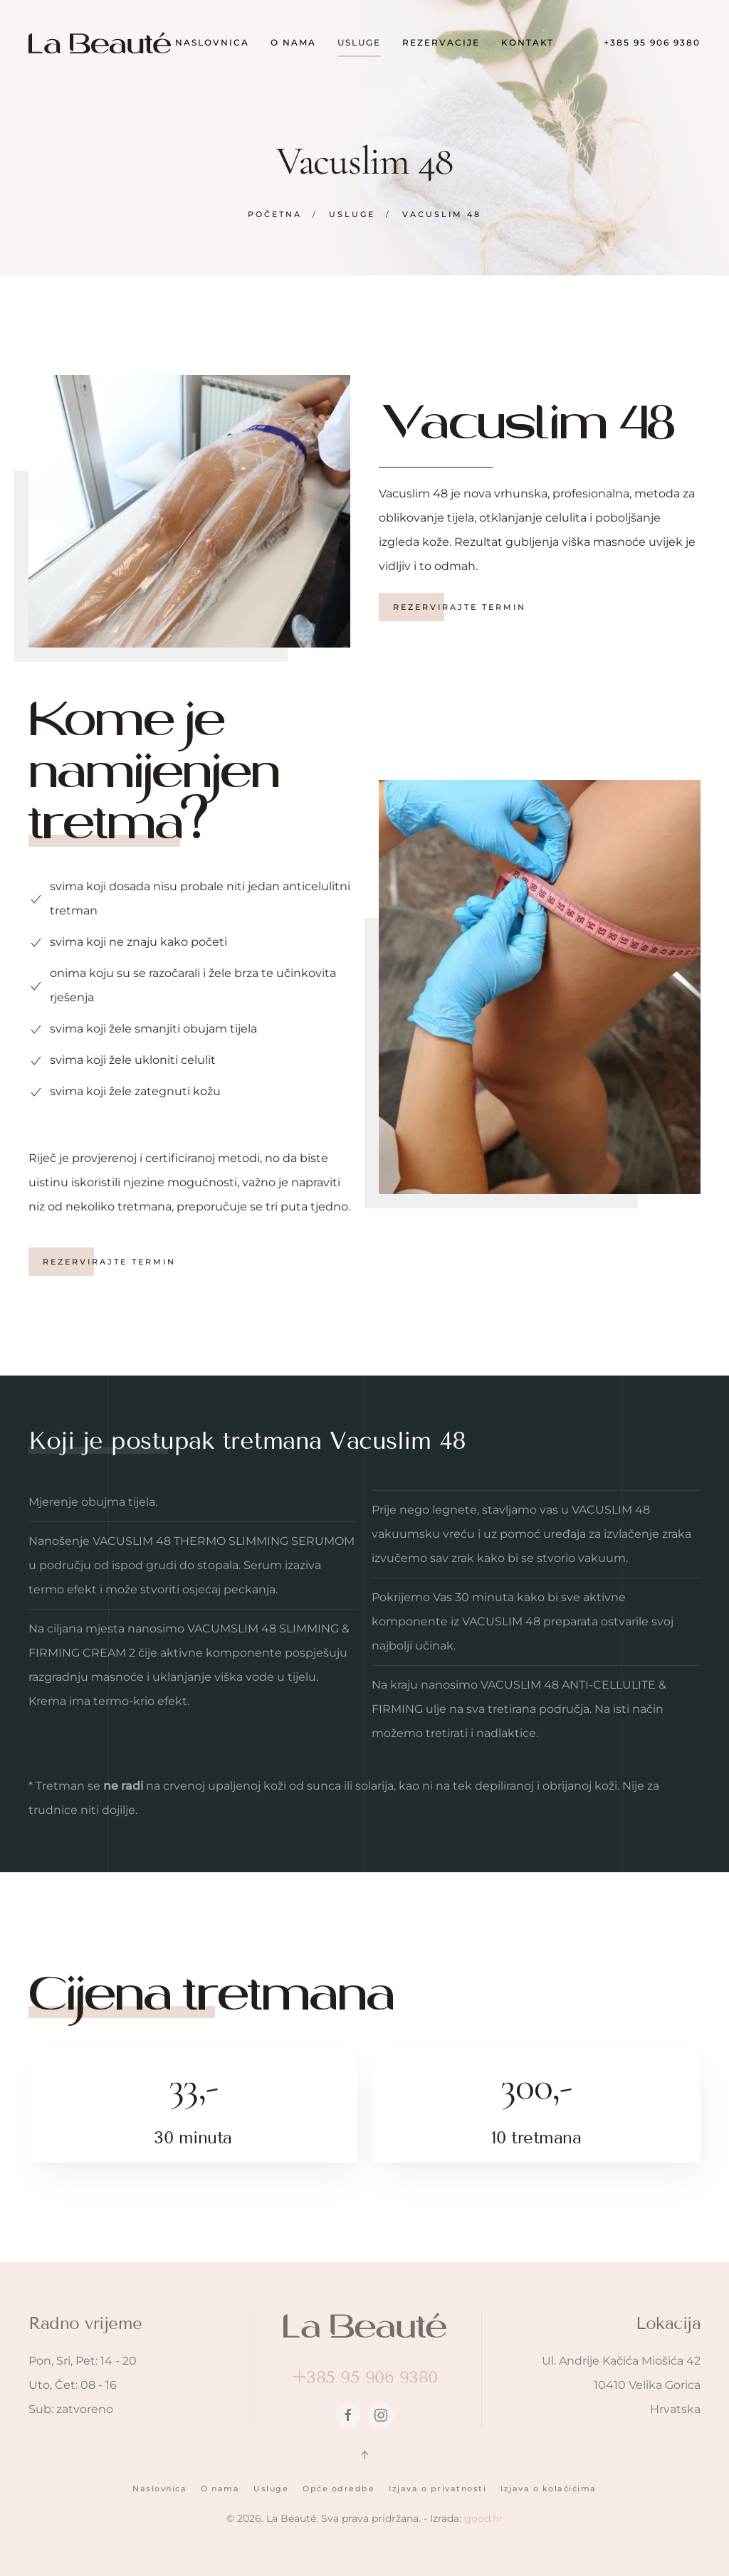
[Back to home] (99, 42)
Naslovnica (212, 42)
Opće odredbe (338, 2488)
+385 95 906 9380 (652, 42)
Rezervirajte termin (461, 607)
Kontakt (527, 42)
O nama (293, 42)
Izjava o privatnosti (437, 2488)
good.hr (483, 2518)
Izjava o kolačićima (548, 2488)
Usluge (270, 2488)
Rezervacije (441, 42)
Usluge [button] (359, 42)
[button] (364, 2455)
